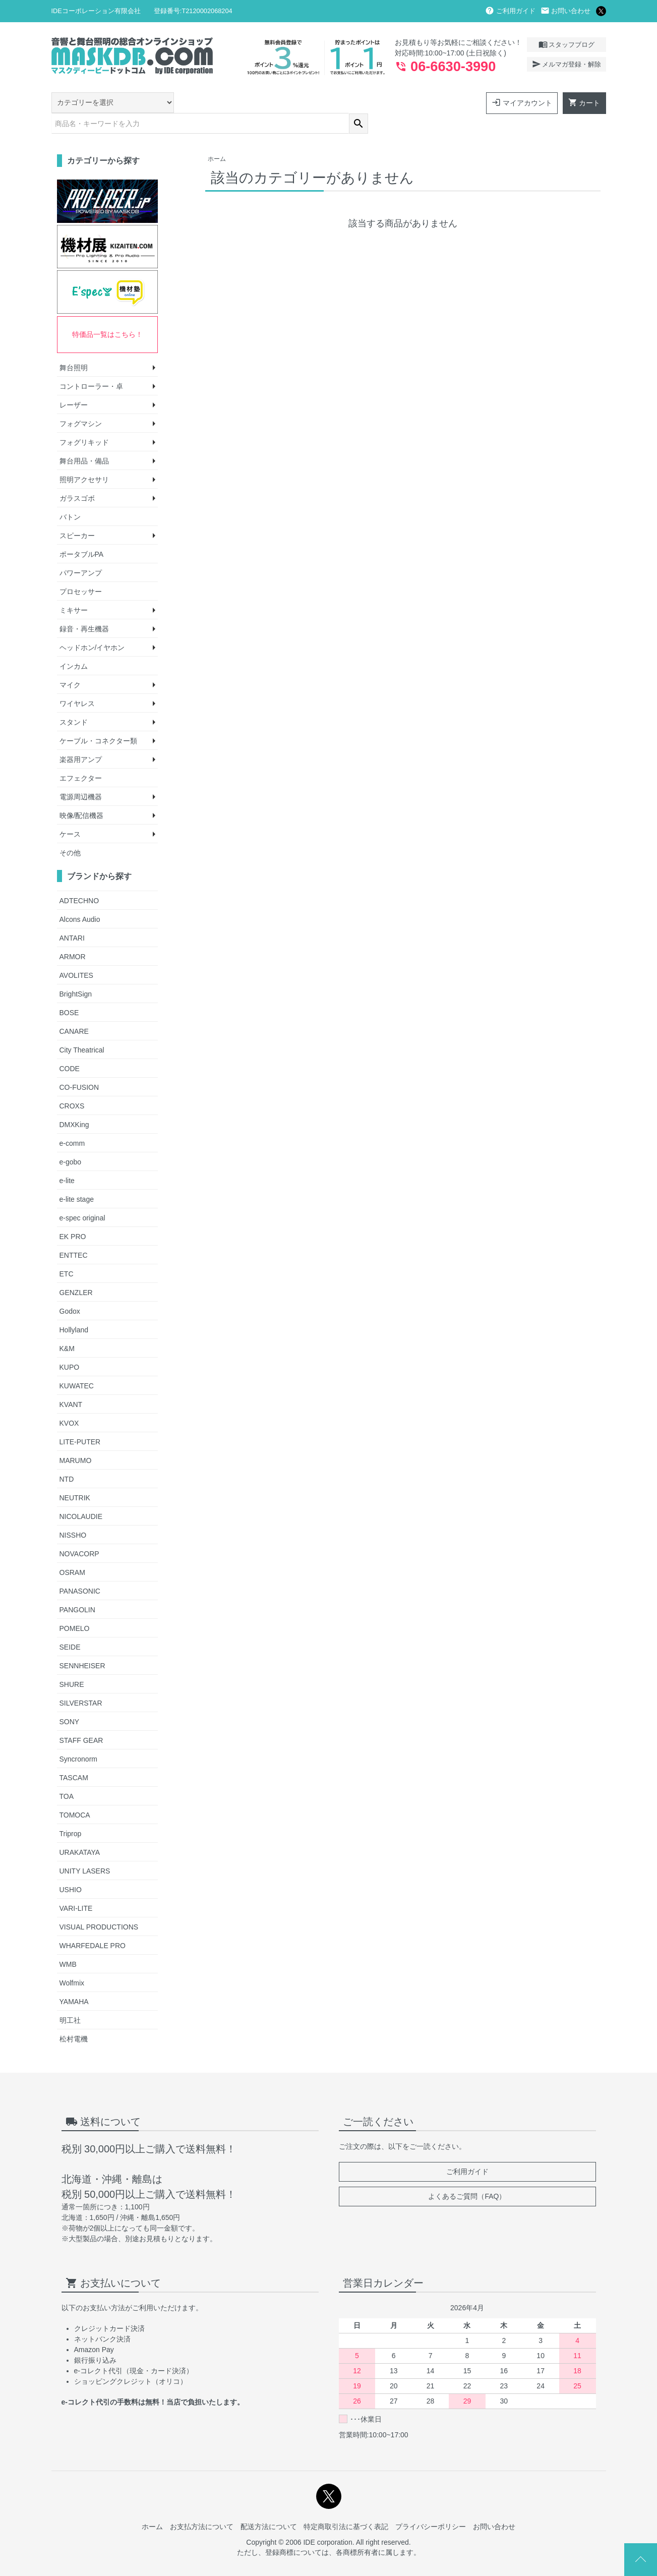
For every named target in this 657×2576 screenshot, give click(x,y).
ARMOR (72, 935)
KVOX (69, 1401)
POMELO (74, 1607)
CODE (69, 1047)
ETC (66, 1252)
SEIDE (70, 1625)
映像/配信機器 (81, 794)
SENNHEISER (82, 1644)
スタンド (73, 701)
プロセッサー (80, 570)
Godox (69, 1289)
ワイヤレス (77, 682)
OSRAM (72, 1551)
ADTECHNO (79, 879)
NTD (66, 1457)
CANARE (74, 1010)
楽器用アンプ (80, 738)
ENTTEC (73, 1234)
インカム (73, 645)
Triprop (70, 1812)
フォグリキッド (84, 421)
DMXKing (74, 1103)
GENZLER (76, 1271)
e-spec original (82, 1196)
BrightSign (75, 972)
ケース (70, 813)
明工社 (70, 1999)
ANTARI (72, 916)
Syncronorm (78, 1737)
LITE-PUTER (80, 1420)
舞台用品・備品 (84, 440)
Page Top (640, 2559)
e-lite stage (76, 1178)
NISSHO (73, 1513)
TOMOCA (74, 1793)
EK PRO (72, 1215)
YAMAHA (74, 1980)
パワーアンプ (80, 552)
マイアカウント (522, 102)
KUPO (69, 1345)
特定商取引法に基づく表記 (346, 2505)
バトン (70, 496)
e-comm (72, 1122)
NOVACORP (79, 1532)
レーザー (73, 384)
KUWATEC (76, 1364)
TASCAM (73, 1756)
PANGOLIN (77, 1588)
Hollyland (74, 1308)
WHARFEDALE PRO (92, 1924)
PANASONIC (79, 1569)
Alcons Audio (79, 898)
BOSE (69, 991)
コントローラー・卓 (91, 365)
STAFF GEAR (81, 1719)
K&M (67, 1327)
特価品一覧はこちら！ (107, 313)
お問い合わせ (566, 11)
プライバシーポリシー (430, 2505)
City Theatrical (81, 1028)
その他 (70, 832)
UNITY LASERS (84, 1849)
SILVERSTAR (80, 1681)
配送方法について (269, 2505)
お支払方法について (201, 2505)
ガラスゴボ (77, 477)
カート (584, 102)
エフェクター (80, 757)
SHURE (71, 1663)
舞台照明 (73, 346)
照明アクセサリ (84, 458)
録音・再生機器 (84, 608)
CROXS (72, 1084)
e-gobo (70, 1140)
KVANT (71, 1383)
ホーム (217, 137)
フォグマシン (80, 402)
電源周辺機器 (80, 776)
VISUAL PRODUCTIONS (99, 1905)
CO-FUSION (79, 1066)
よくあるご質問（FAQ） (467, 2175)
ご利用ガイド (510, 11)
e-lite (67, 1159)
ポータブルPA (81, 533)
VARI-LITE (76, 1887)
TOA (66, 1775)
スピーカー (77, 514)
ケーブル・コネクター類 (98, 720)
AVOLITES (76, 954)
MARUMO (75, 1439)
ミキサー (73, 589)
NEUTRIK (74, 1476)
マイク (70, 664)
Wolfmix (72, 1961)
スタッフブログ (566, 44)
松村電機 (73, 2017)
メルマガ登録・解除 (566, 64)
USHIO (70, 1868)
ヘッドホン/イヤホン (92, 626)
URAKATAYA (79, 1831)
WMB (68, 1943)
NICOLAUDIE (81, 1495)
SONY (69, 1700)
